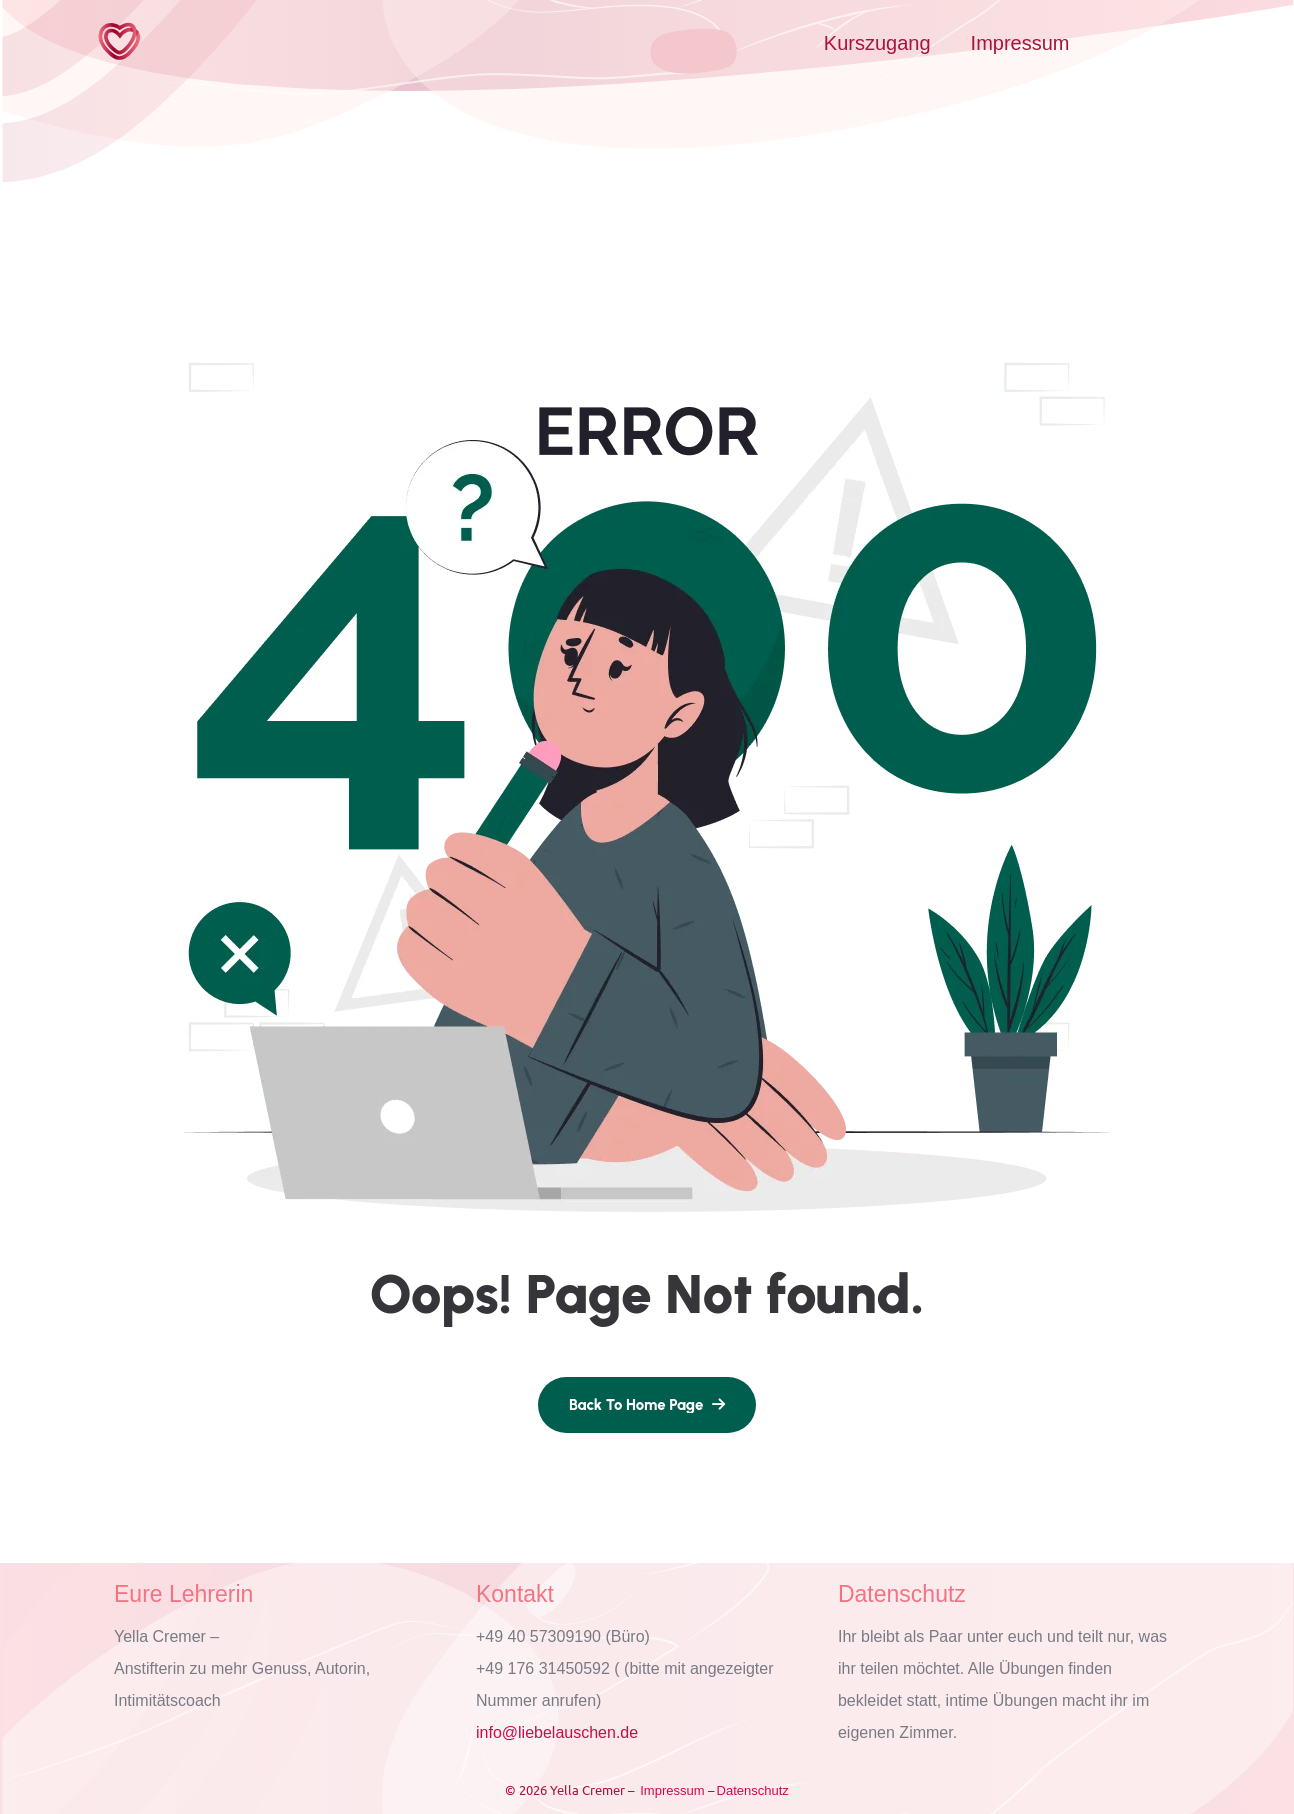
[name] (647, 1405)
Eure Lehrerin (183, 1594)
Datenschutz (902, 1594)
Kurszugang (877, 43)
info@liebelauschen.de (557, 1732)
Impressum (1020, 43)
